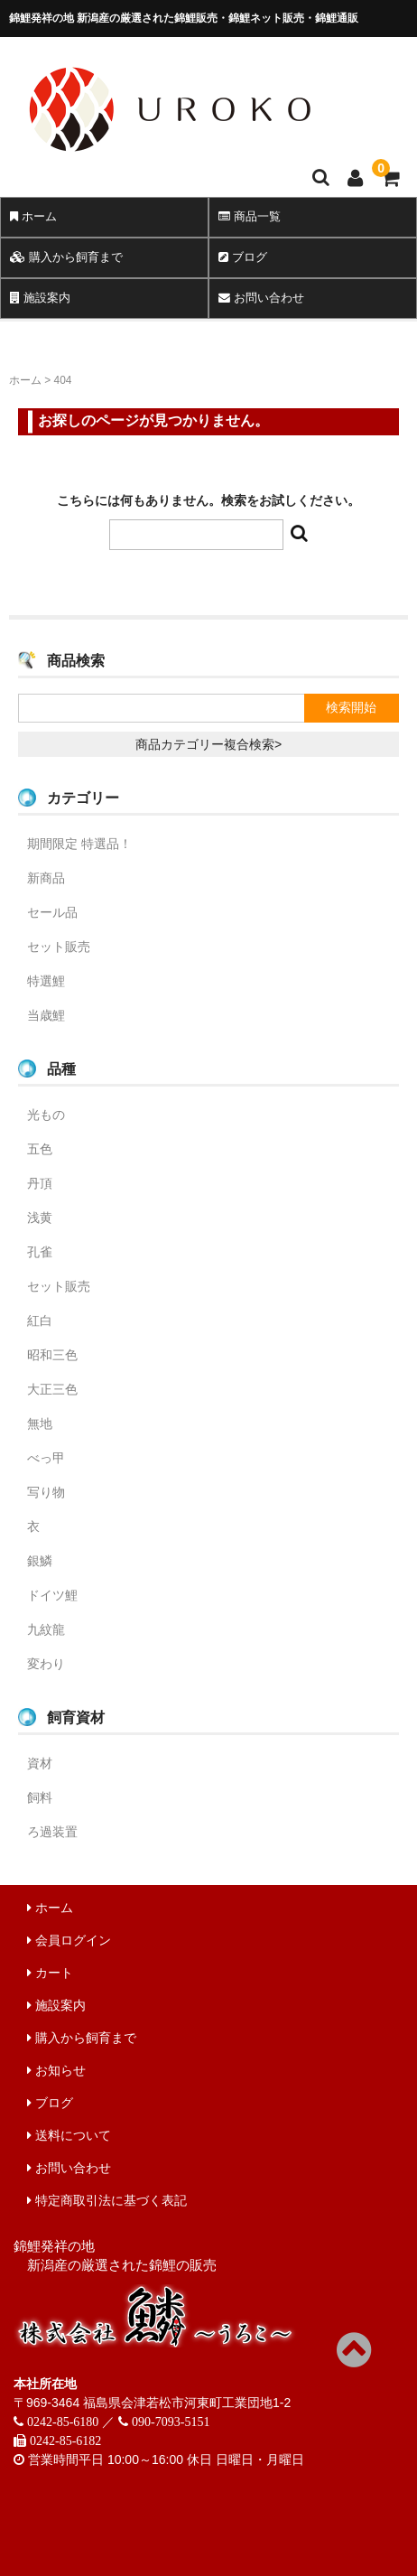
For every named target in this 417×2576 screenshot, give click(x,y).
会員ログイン (69, 1940)
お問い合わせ (261, 297)
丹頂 (39, 1183)
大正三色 (52, 1389)
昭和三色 (52, 1355)
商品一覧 (249, 216)
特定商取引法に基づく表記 (107, 2200)
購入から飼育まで (66, 257)
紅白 (39, 1320)
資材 (39, 1763)
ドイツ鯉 (52, 1595)
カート (50, 1972)
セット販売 (58, 946)
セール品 (52, 912)
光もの (46, 1114)
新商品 (46, 878)
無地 (39, 1423)
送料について (69, 2135)
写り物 (46, 1492)
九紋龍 (46, 1629)
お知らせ (56, 2070)
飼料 (39, 1797)
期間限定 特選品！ (79, 843)
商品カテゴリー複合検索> (208, 744)
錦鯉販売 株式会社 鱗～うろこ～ (206, 158)
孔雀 (39, 1252)
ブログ (242, 257)
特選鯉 (46, 981)
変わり (46, 1664)
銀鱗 (39, 1561)
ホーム (33, 216)
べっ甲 (46, 1458)
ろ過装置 (52, 1832)
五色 (39, 1149)
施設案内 (40, 297)
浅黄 (39, 1217)
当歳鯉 (46, 1015)
